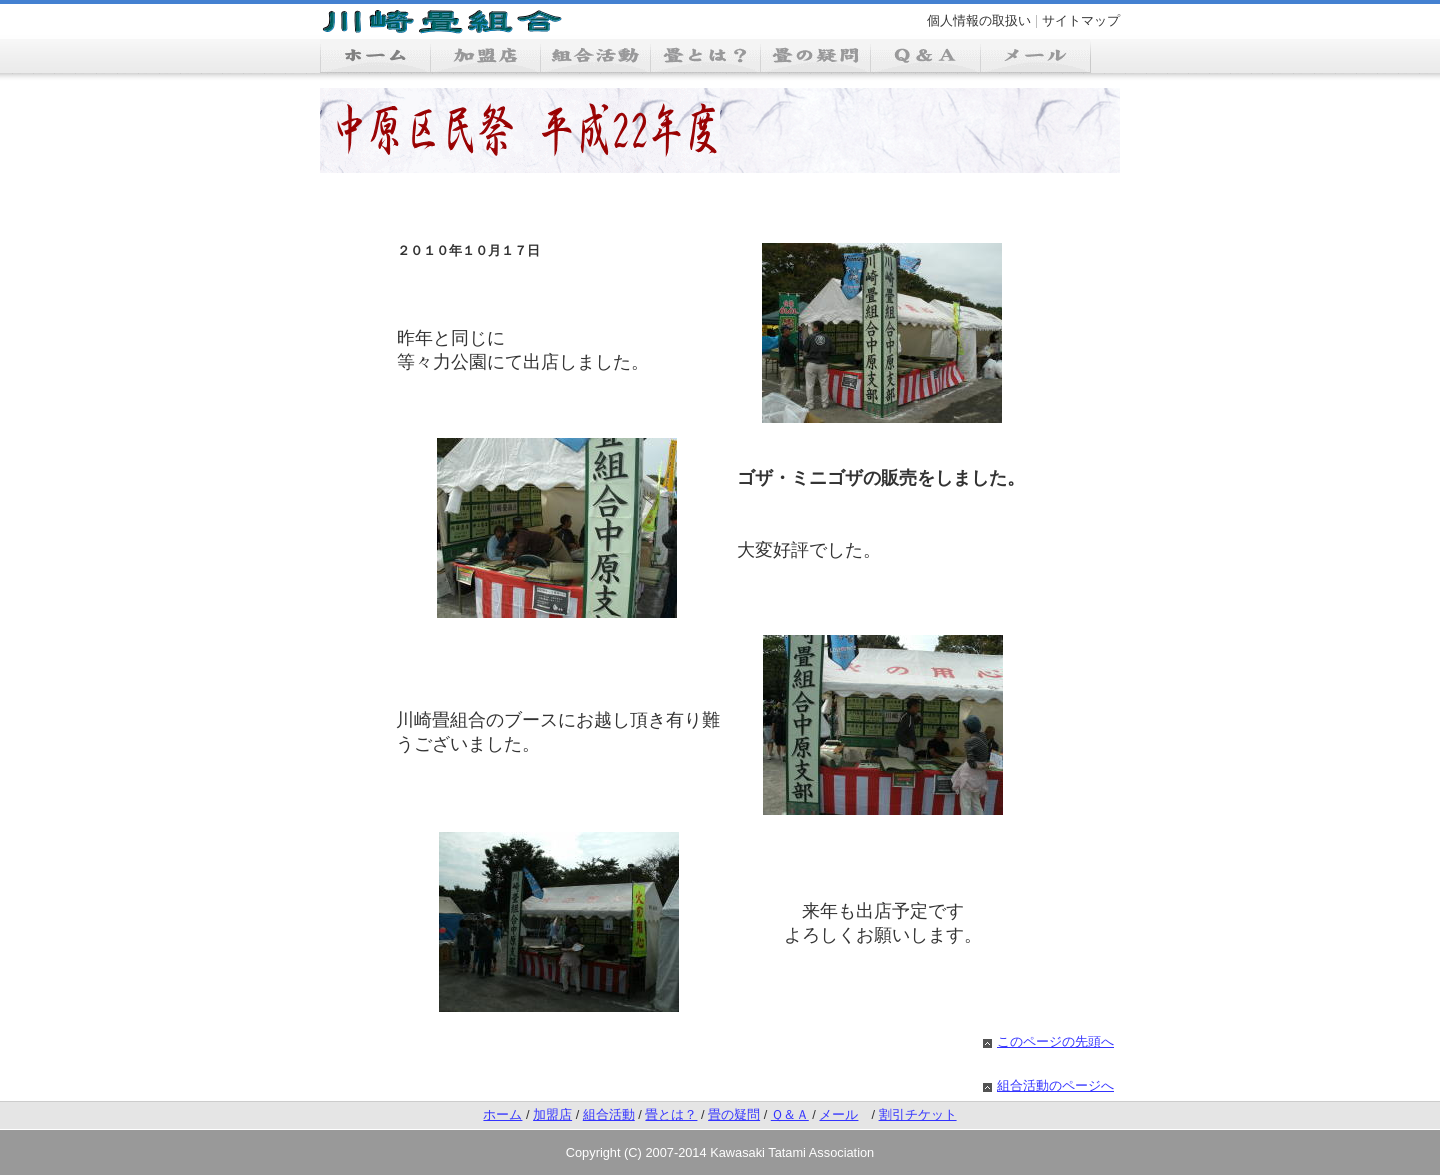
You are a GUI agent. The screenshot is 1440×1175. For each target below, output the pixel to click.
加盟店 (552, 1114)
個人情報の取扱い (979, 20)
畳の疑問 (734, 1114)
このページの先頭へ (1055, 1041)
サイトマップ (1081, 20)
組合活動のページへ (1055, 1085)
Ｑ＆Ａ (790, 1114)
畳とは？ (671, 1114)
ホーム (502, 1114)
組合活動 (609, 1114)
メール (838, 1114)
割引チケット (918, 1114)
